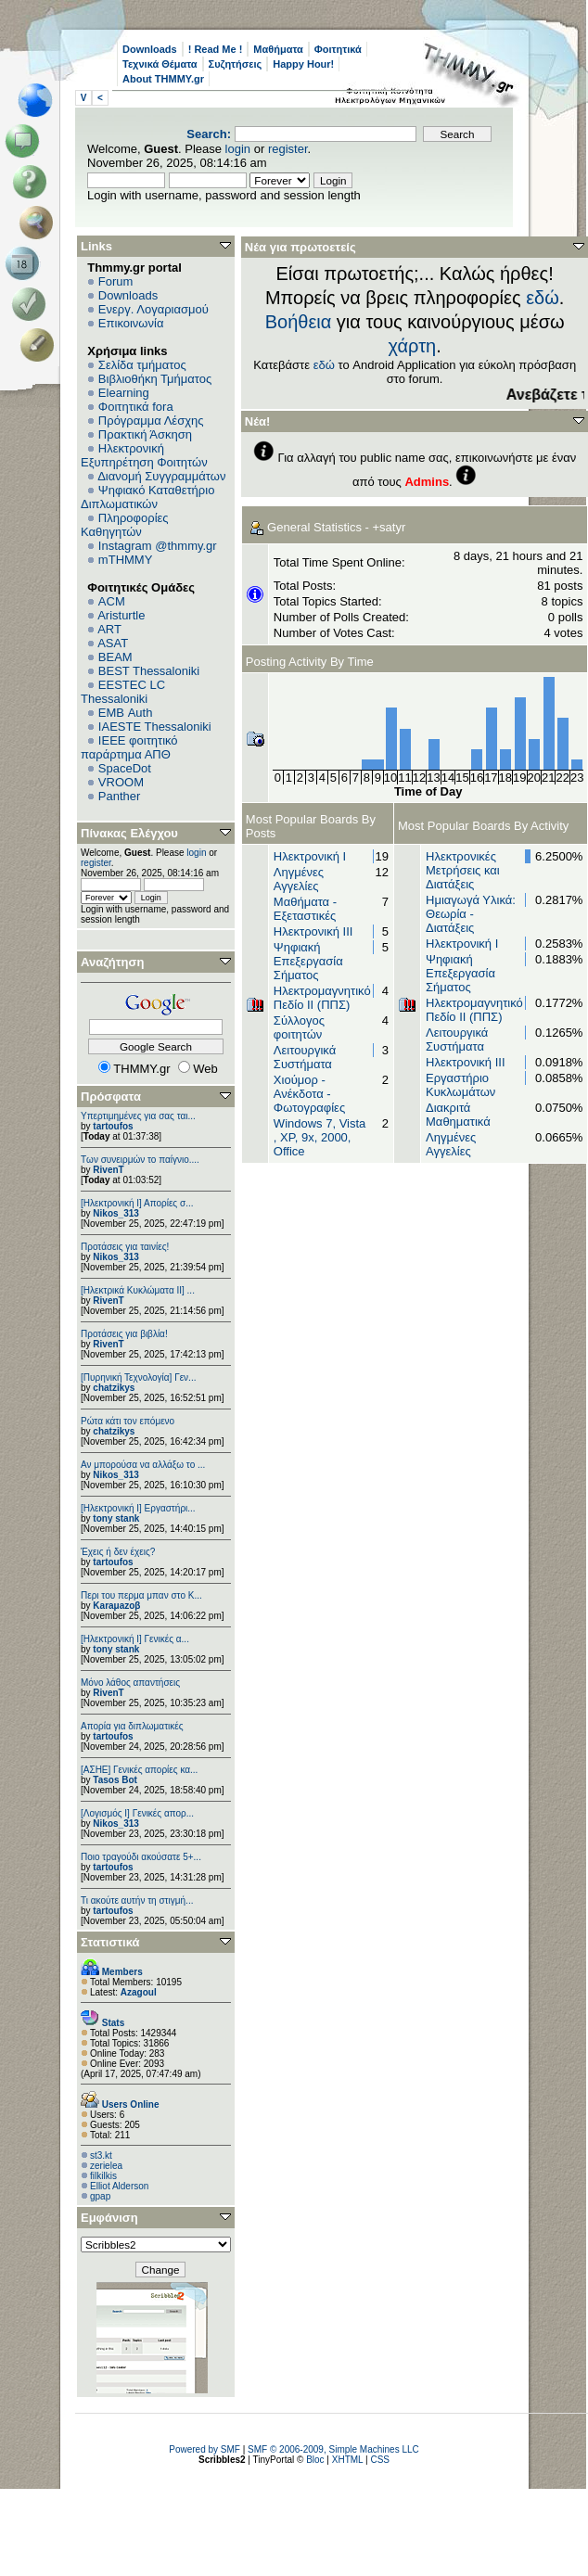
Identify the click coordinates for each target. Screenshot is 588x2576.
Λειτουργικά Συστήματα (305, 1057)
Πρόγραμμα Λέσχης (151, 420)
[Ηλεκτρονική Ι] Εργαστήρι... (138, 1508)
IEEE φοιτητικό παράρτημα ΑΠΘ (129, 747)
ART (109, 629)
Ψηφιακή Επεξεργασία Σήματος (308, 961)
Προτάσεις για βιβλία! (124, 1334)
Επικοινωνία (131, 323)
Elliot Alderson (119, 2186)
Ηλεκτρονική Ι (310, 856)
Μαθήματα (277, 49)
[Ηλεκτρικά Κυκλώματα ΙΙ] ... (138, 1290)
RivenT (108, 1170)
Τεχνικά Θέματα (160, 64)
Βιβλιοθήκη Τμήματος (154, 379)
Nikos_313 (115, 1213)
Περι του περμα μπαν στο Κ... (141, 1595)
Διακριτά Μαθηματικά (458, 1115)
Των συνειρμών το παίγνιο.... (140, 1159)
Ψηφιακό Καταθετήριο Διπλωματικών (147, 497)
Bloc (315, 2460)
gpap (100, 2196)
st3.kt (101, 2155)
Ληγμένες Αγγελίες (299, 879)
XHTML (348, 2460)
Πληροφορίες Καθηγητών (125, 525)
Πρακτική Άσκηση (145, 434)
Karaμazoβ (116, 1605)
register (288, 149)
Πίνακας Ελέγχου (129, 833)
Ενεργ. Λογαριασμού (153, 309)
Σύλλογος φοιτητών (299, 1027)
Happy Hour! (303, 64)
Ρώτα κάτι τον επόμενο (127, 1421)
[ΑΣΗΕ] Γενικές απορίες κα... (139, 1770)
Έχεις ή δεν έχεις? (118, 1552)
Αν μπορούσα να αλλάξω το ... (143, 1465)
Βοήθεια (298, 322)
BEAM (115, 657)
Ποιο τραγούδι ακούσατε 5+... (141, 1857)
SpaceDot (124, 768)
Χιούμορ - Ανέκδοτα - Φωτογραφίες (309, 1094)
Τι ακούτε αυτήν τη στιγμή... (137, 1900)
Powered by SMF (204, 2449)
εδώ (542, 297)
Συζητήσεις (235, 64)
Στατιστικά (110, 1942)
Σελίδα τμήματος (142, 365)
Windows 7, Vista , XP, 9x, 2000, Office (319, 1137)
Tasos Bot (115, 1780)
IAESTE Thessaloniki (154, 726)
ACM (111, 601)
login (237, 149)
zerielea (106, 2166)
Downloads (149, 49)
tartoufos (113, 1126)
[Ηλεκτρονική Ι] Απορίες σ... (137, 1203)
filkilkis (103, 2176)
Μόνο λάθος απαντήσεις (130, 1682)
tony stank (116, 1518)
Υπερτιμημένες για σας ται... (138, 1116)
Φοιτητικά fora (135, 407)
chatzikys (113, 1388)
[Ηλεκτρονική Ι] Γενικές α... (135, 1639)
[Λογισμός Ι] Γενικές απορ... (137, 1813)
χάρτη (413, 346)
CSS (380, 2460)
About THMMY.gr (163, 78)
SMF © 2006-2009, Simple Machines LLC (333, 2449)
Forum (116, 281)
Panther (119, 796)
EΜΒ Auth (125, 713)
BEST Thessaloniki (148, 671)
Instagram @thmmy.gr (157, 546)
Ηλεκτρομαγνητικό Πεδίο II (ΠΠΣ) (322, 998)
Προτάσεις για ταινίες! (125, 1247)
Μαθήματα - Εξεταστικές (305, 909)
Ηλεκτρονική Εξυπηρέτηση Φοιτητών (144, 455)
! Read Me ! (215, 49)
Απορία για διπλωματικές (132, 1726)
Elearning (123, 393)
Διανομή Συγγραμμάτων (161, 476)
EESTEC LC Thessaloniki (123, 692)
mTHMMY (125, 560)
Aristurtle (121, 615)
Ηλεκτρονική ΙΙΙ (313, 931)
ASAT (112, 643)
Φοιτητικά (338, 49)
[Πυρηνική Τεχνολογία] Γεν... (138, 1377)
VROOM (121, 782)
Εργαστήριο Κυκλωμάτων (460, 1085)
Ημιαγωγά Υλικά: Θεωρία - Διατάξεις (471, 914)
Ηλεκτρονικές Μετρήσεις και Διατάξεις (463, 870)
